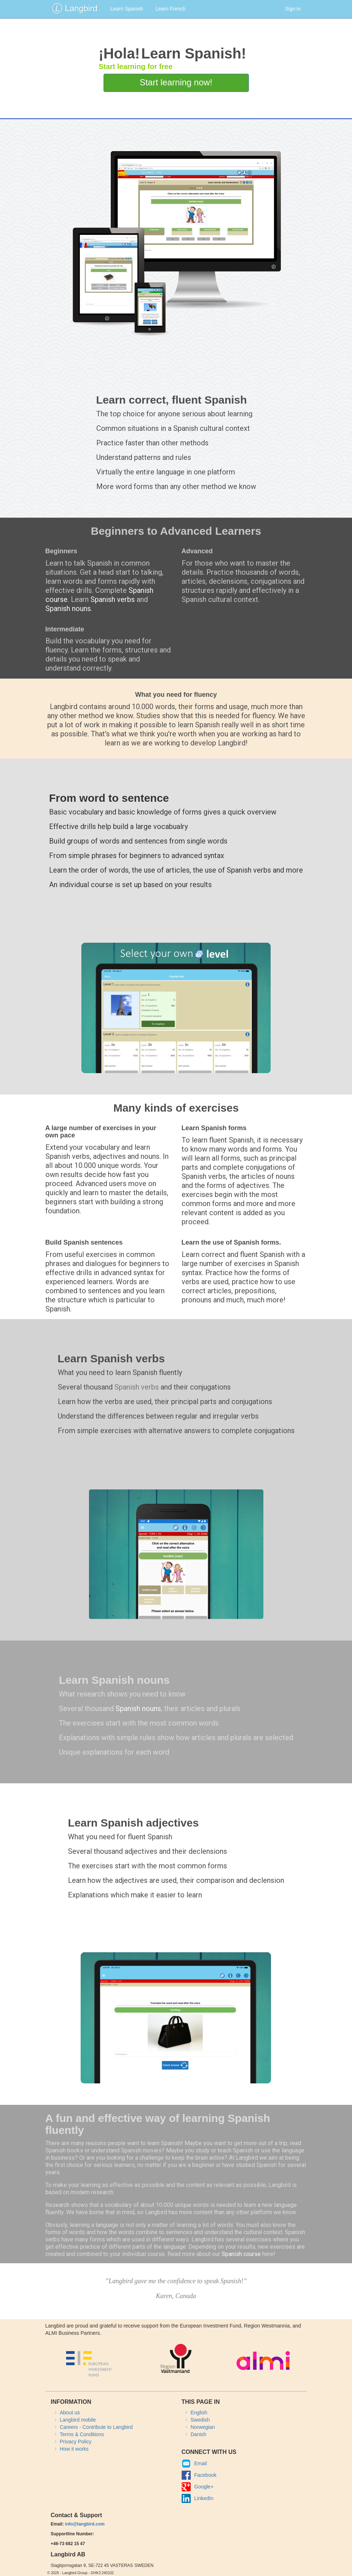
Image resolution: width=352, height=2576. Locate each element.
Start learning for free (135, 66)
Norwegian (203, 2427)
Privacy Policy (76, 2441)
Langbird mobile (78, 2420)
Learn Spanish (126, 9)
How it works (74, 2449)
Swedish (200, 2420)
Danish (199, 2434)
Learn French (170, 9)
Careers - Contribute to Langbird (96, 2427)
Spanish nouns (68, 608)
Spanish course (241, 2254)
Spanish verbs (112, 599)
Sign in (293, 9)
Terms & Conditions (82, 2434)
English (199, 2412)
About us (70, 2412)
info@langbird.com (85, 2524)
